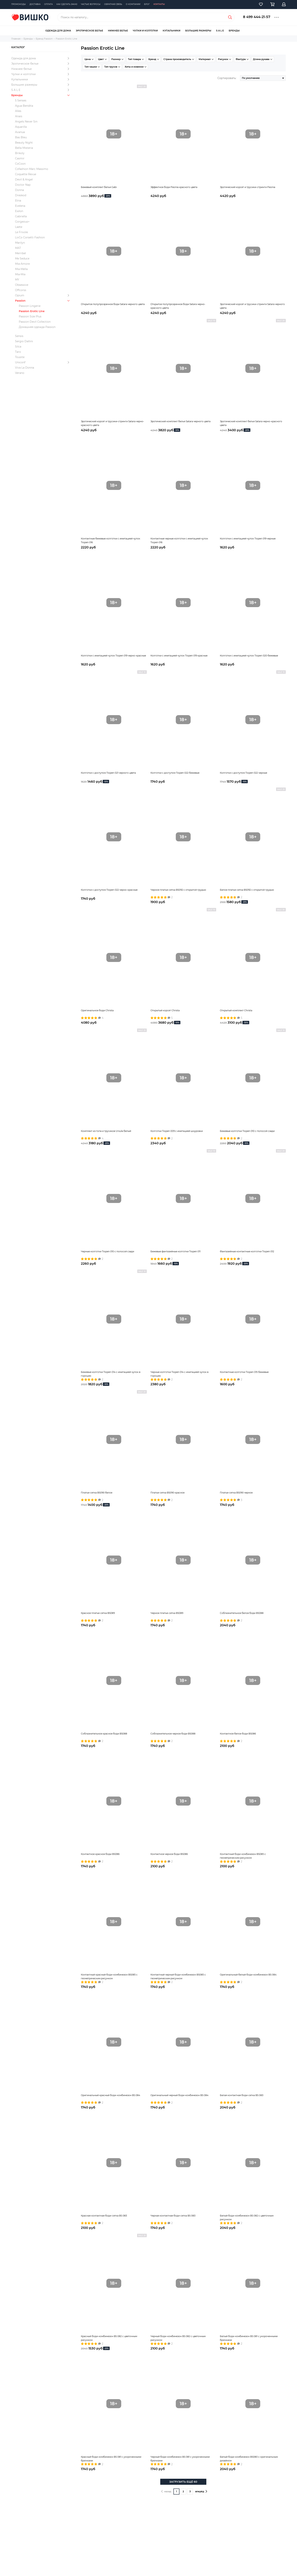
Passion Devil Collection (35, 321)
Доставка (35, 4)
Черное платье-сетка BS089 (166, 1613)
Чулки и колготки (145, 30)
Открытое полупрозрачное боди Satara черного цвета (113, 304)
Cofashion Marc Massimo (31, 169)
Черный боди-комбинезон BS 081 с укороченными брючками (180, 2458)
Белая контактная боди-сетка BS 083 (241, 2095)
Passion (43, 300)
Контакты (159, 4)
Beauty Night (24, 142)
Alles (18, 111)
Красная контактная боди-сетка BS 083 (104, 2215)
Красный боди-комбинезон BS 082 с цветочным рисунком (109, 2338)
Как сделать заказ (66, 4)
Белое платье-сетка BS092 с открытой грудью (247, 889)
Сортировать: (226, 78)
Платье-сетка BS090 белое (96, 1492)
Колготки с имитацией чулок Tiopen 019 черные (248, 538)
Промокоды (18, 4)
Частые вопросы (90, 4)
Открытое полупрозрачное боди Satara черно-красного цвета (177, 306)
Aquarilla (21, 126)
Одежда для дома (58, 30)
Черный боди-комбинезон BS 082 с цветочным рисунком (178, 2338)
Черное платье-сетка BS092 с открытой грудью (178, 889)
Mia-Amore (22, 263)
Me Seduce (22, 258)
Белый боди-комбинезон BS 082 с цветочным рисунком (246, 2217)
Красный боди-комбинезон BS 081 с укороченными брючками (111, 2458)
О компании (133, 4)
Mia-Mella (21, 269)
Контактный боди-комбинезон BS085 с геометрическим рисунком (243, 1856)
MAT (18, 248)
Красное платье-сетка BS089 (98, 1613)
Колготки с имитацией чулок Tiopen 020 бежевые (249, 655)
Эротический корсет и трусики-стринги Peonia (247, 187)
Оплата (48, 4)
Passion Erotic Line (32, 311)
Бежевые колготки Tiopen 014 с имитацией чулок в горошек (110, 1374)
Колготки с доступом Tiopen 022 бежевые (174, 772)
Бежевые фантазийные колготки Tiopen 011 (175, 1251)
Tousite (19, 357)
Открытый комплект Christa (236, 1010)
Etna (18, 200)
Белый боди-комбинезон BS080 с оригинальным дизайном (249, 2458)
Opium (43, 295)
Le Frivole (21, 232)
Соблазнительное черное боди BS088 (172, 1733)
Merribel (20, 253)
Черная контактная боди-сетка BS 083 (172, 2215)
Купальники (171, 30)
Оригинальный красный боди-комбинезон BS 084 (110, 2095)
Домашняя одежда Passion (37, 327)
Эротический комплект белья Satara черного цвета (180, 421)
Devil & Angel (24, 179)
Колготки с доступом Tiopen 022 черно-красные (109, 889)
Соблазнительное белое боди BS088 (242, 1613)
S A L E (220, 30)
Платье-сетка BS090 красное (167, 1492)
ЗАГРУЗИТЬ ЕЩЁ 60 (183, 2481)
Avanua (20, 132)
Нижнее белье (118, 30)
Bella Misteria (24, 148)
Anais (18, 116)
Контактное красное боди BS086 (100, 1854)
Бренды (234, 30)
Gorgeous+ (22, 221)
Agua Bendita (24, 105)
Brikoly (19, 153)
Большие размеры (198, 30)
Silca (18, 346)
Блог (147, 4)
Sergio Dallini (24, 341)
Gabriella (21, 216)
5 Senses (20, 100)
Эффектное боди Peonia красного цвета (173, 187)
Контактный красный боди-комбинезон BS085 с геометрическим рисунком (109, 1976)
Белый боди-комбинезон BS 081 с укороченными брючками (249, 2338)
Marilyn (20, 242)
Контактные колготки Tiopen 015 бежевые (244, 1372)
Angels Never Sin (26, 121)
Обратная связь (113, 4)
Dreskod (20, 195)
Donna (19, 190)
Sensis (19, 336)
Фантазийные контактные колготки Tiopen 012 (247, 1251)
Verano (19, 373)
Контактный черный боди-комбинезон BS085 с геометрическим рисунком (178, 1976)
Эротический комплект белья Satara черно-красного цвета (251, 423)
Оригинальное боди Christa (97, 1010)
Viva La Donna (24, 367)
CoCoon (20, 163)
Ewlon (19, 211)
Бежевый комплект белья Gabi (99, 187)
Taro (18, 352)
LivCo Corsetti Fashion (30, 237)
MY (17, 279)
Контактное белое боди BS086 (238, 1733)
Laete (18, 227)
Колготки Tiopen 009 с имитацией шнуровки (176, 1131)
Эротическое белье (89, 30)
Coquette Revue (25, 174)
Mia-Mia (20, 274)
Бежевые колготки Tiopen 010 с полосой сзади (247, 1131)
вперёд (201, 2491)
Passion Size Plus (30, 316)
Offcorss (20, 290)
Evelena (20, 206)
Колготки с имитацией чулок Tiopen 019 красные (178, 655)
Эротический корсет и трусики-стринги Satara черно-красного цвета (112, 423)
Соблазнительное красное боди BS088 (104, 1733)
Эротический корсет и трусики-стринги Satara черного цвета (252, 306)
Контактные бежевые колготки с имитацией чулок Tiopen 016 (110, 540)
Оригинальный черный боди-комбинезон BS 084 (179, 2095)
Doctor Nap (22, 184)
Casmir (19, 158)
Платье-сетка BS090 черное (236, 1492)
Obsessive (21, 285)
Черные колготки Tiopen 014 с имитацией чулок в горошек (179, 1374)
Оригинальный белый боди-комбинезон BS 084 (248, 1974)
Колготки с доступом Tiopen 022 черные (243, 772)
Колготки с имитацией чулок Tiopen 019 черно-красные (113, 655)
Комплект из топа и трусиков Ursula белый (106, 1131)
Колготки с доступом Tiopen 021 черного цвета (108, 772)
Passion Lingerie (29, 306)
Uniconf (43, 362)
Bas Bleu (21, 137)
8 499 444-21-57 (256, 17)
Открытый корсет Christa (165, 1010)
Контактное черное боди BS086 (169, 1854)
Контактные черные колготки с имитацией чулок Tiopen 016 (179, 540)
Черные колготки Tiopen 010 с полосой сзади (107, 1251)
